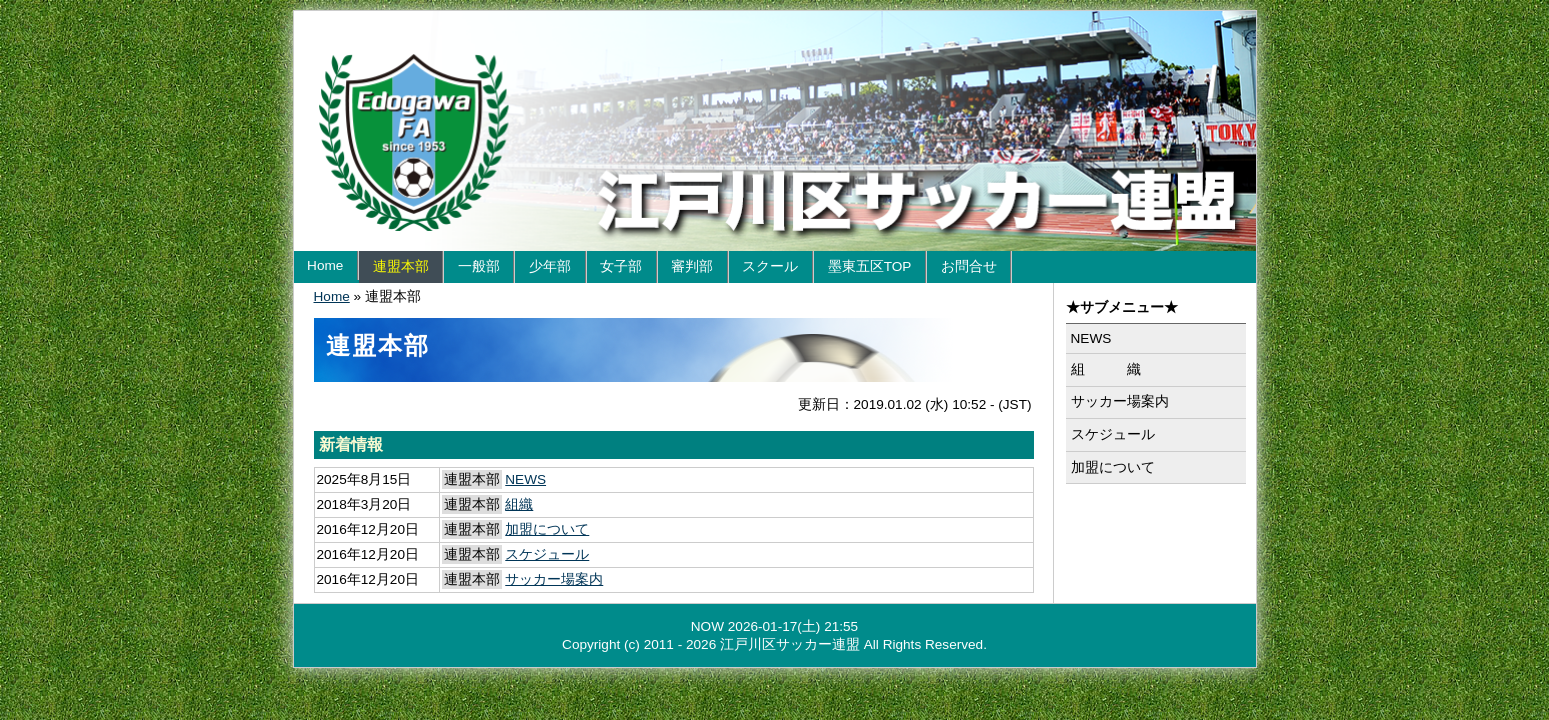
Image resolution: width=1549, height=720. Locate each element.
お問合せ (969, 266)
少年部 (550, 266)
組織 (519, 504)
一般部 (479, 266)
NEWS (525, 479)
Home (325, 265)
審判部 (692, 266)
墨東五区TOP (870, 266)
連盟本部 (401, 266)
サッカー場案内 (554, 579)
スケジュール (547, 554)
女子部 (621, 266)
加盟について (547, 529)
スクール (770, 266)
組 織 (1106, 369)
